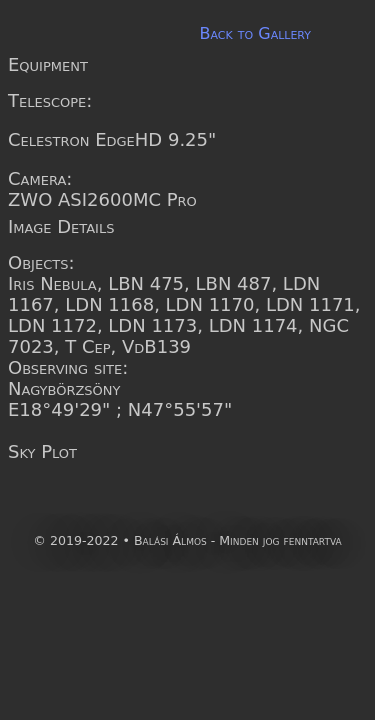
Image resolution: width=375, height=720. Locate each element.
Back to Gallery (255, 33)
